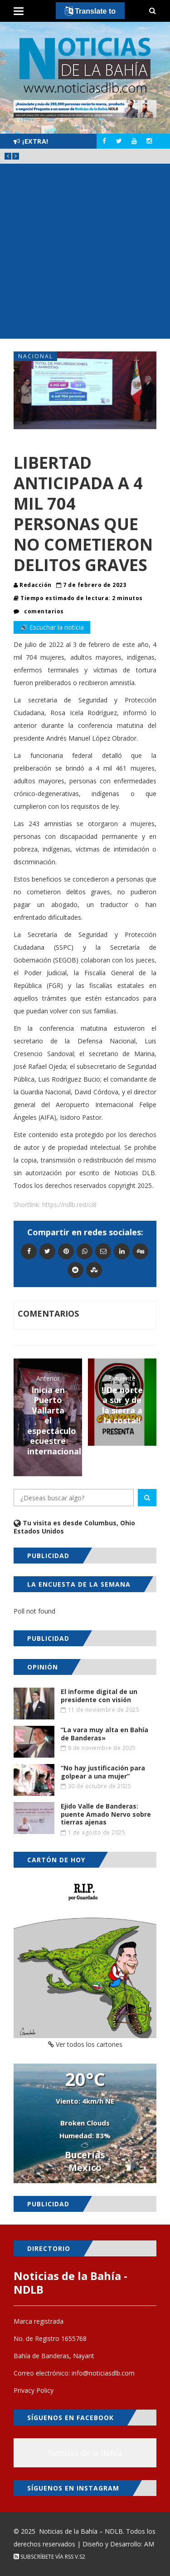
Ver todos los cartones (85, 2044)
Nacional (35, 356)
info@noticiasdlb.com (103, 2373)
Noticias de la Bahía (85, 2452)
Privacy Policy (33, 2390)
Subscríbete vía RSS (43, 2557)
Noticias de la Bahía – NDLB (81, 2531)
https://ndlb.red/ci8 (69, 1204)
